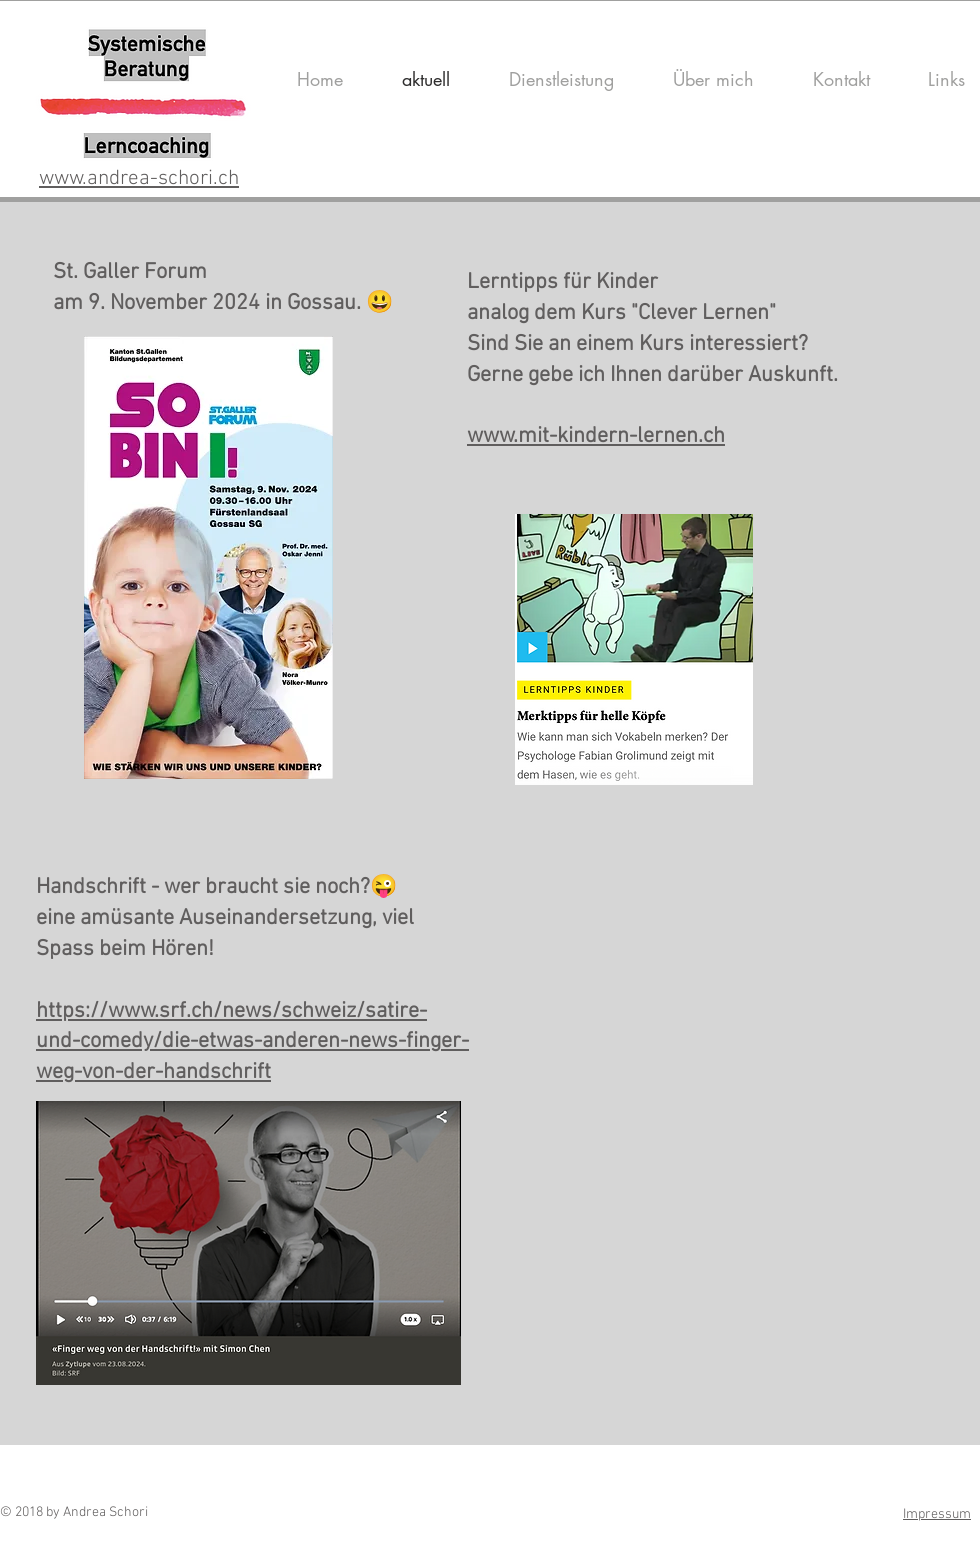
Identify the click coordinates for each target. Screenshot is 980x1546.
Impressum (937, 1514)
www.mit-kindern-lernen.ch (596, 436)
